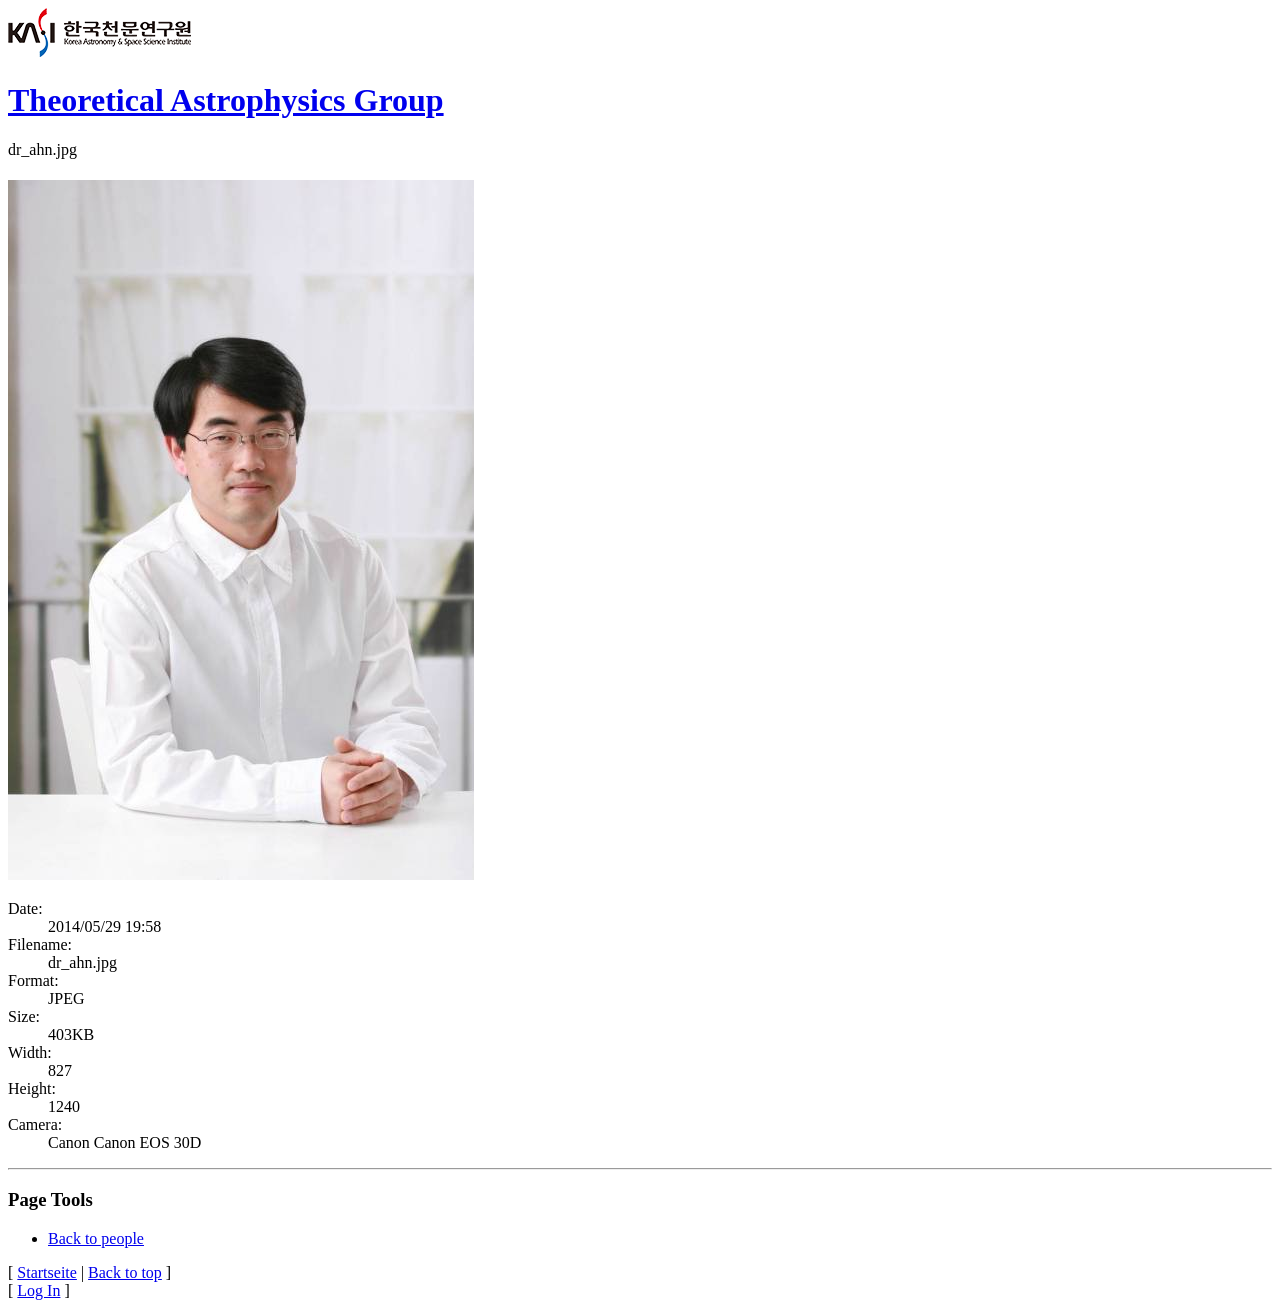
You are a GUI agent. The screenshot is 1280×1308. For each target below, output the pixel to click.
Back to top (125, 1272)
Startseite (47, 1272)
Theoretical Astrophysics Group (226, 100)
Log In (38, 1290)
